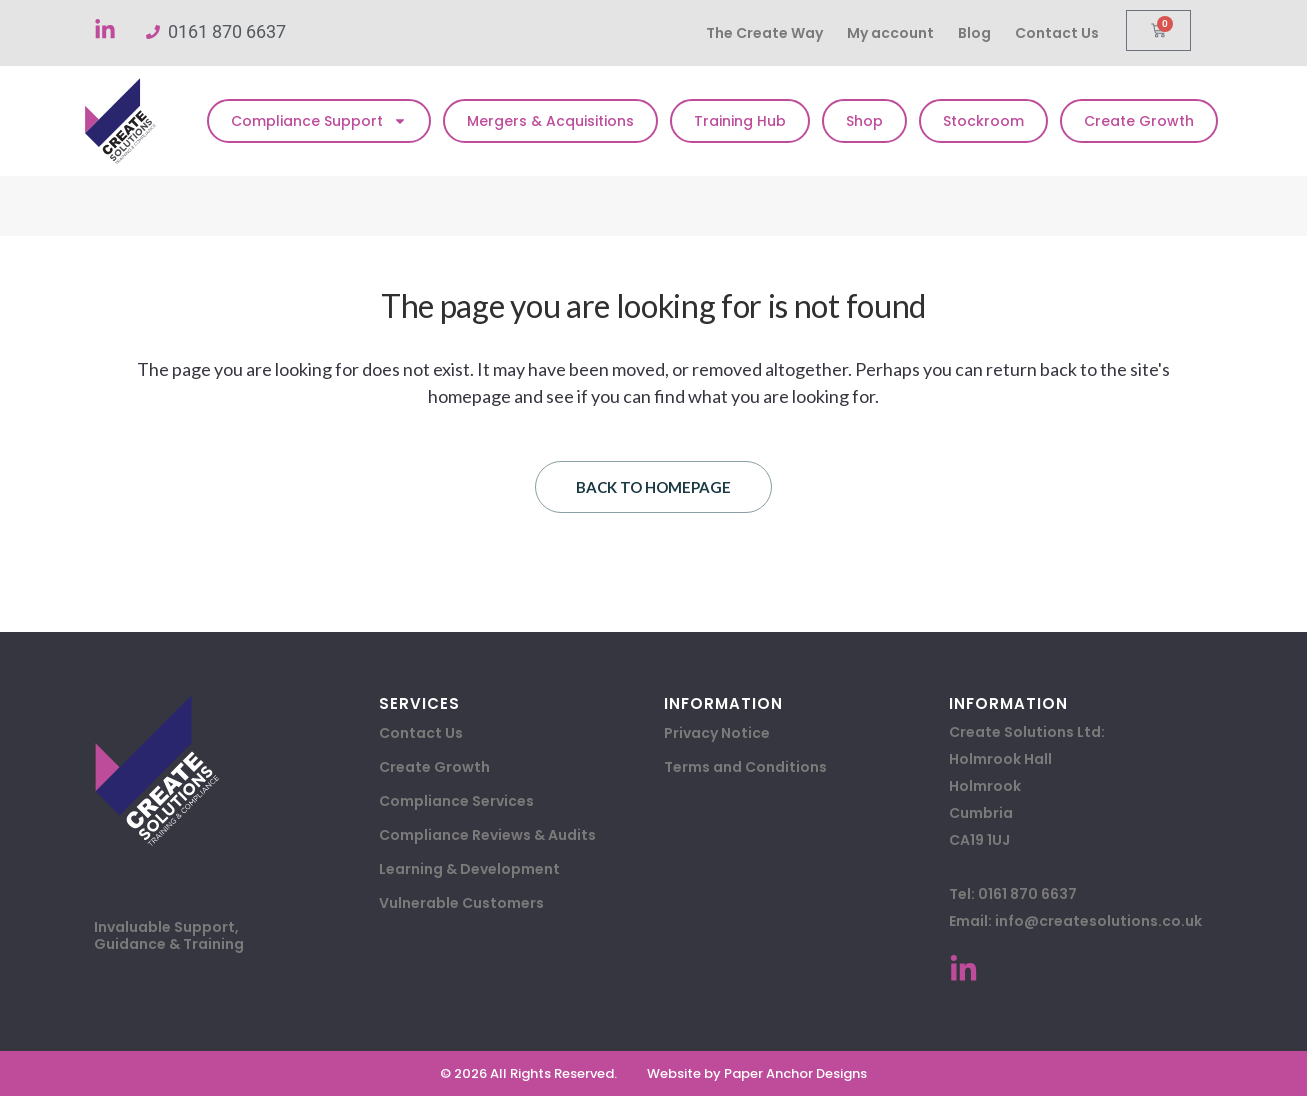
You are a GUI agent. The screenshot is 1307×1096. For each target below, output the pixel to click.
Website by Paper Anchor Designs (757, 1073)
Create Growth (1139, 121)
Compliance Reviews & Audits (487, 835)
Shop (864, 121)
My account (890, 33)
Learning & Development (469, 869)
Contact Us (1057, 33)
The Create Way (764, 33)
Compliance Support (319, 121)
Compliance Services (456, 801)
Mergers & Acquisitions (550, 121)
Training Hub (740, 121)
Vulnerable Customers (461, 903)
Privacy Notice (717, 733)
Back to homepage (653, 487)
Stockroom (983, 121)
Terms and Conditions (745, 767)
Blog (974, 33)
